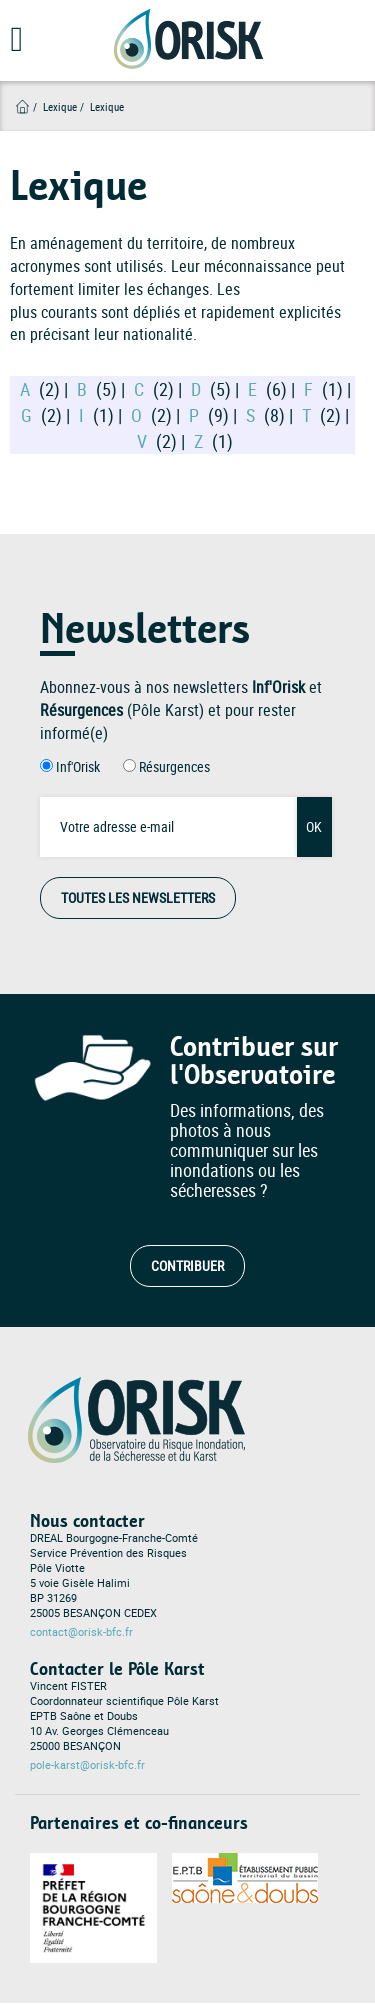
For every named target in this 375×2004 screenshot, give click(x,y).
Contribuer (187, 1265)
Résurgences (174, 766)
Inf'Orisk (78, 766)
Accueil (22, 106)
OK (314, 826)
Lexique (60, 106)
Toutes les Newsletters (138, 897)
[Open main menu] (12, 46)
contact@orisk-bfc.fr (81, 1632)
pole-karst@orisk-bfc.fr (87, 1765)
